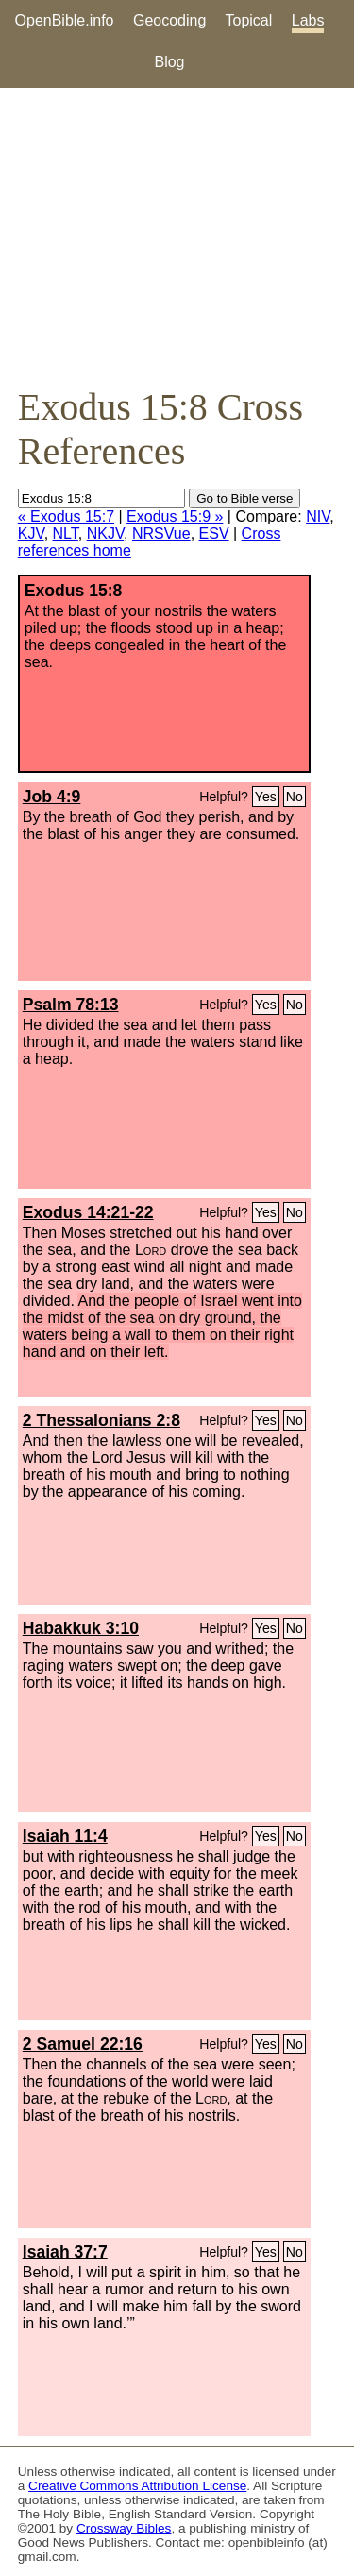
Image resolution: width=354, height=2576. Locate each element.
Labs (308, 20)
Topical (249, 20)
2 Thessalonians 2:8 (101, 1420)
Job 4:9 (52, 796)
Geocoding (169, 20)
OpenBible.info (64, 20)
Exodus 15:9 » (174, 516)
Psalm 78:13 (71, 1004)
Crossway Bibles (123, 2528)
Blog (169, 62)
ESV (214, 533)
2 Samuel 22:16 (83, 2044)
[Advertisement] (177, 236)
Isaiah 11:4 (65, 1836)
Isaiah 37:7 (65, 2251)
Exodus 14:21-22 (88, 1212)
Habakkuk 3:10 (81, 1628)
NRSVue (161, 533)
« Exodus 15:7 (66, 516)
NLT (65, 533)
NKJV (105, 533)
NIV (317, 516)
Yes (266, 796)
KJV (31, 533)
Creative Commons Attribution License (137, 2486)
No (294, 796)
